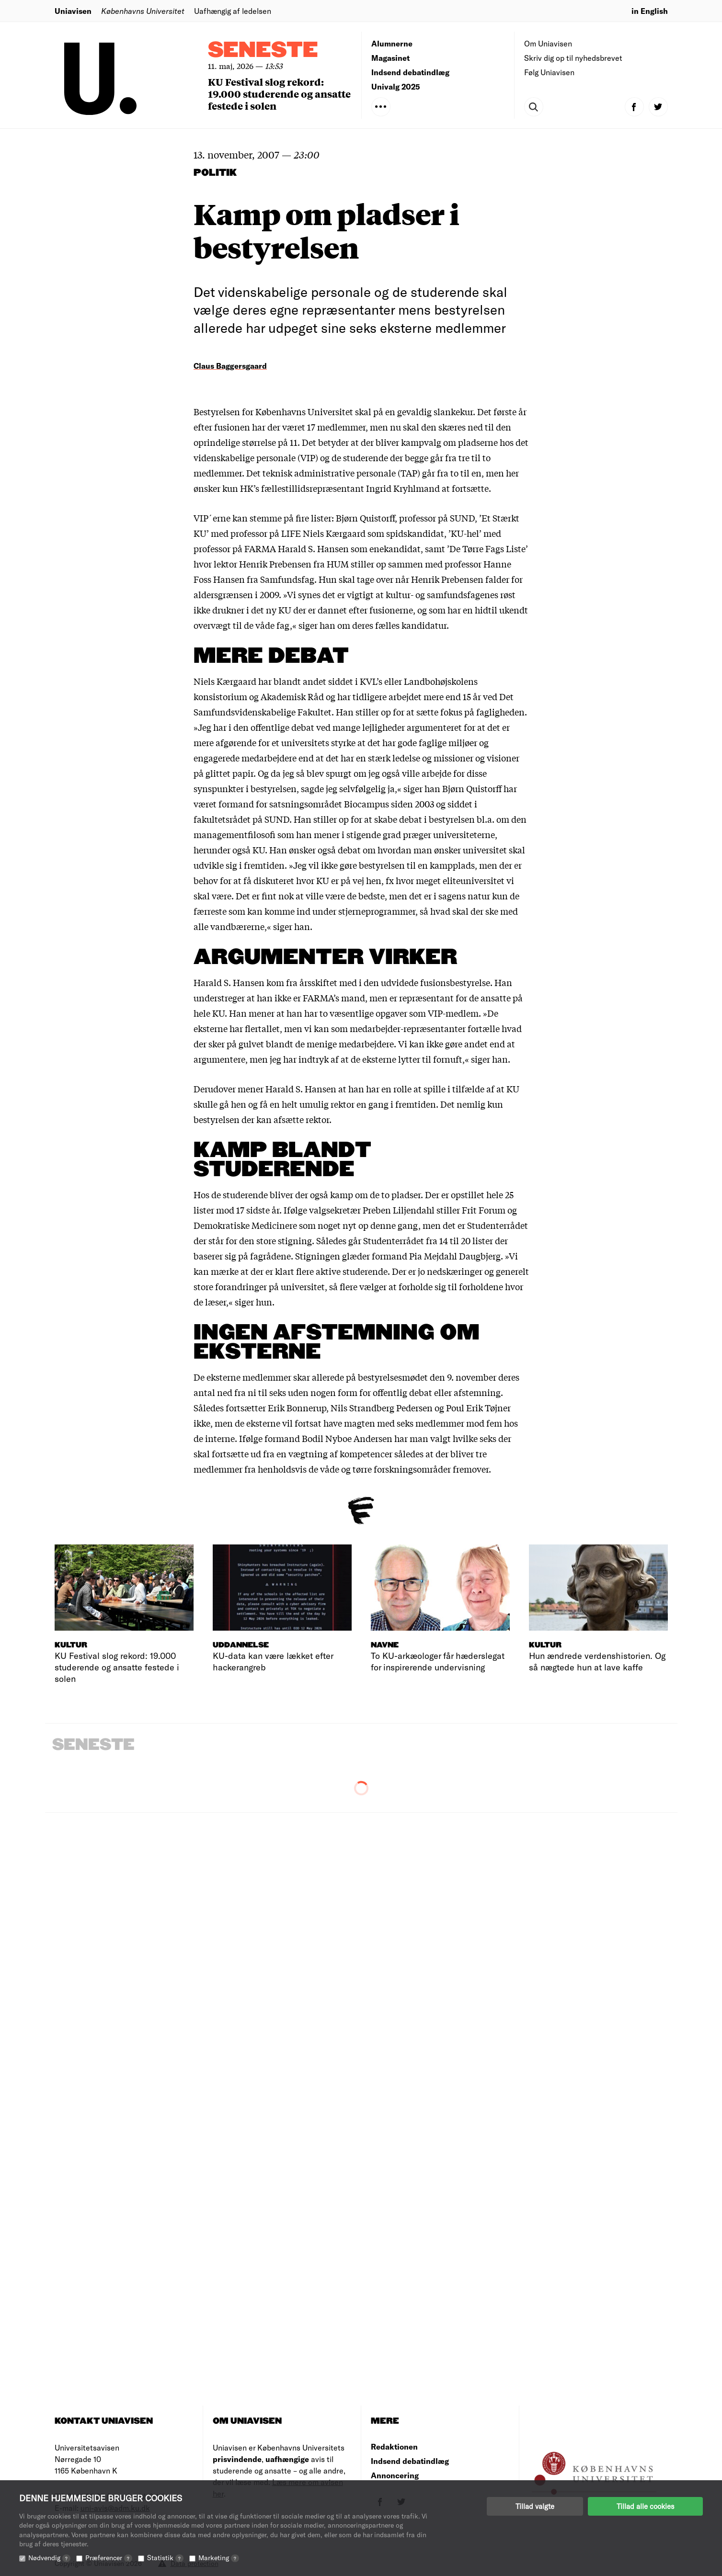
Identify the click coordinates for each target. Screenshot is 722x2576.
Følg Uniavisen (549, 72)
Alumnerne (392, 43)
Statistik (165, 2557)
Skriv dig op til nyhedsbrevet (573, 57)
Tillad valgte (535, 2506)
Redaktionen (394, 2446)
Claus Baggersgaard (230, 365)
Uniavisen (73, 10)
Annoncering (395, 2475)
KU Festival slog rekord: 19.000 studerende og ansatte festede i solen (279, 94)
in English (649, 10)
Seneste (263, 50)
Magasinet (390, 57)
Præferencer (108, 2557)
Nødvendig (49, 2557)
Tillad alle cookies (645, 2506)
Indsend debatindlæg (410, 72)
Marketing (218, 2557)
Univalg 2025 (395, 86)
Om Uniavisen (548, 43)
